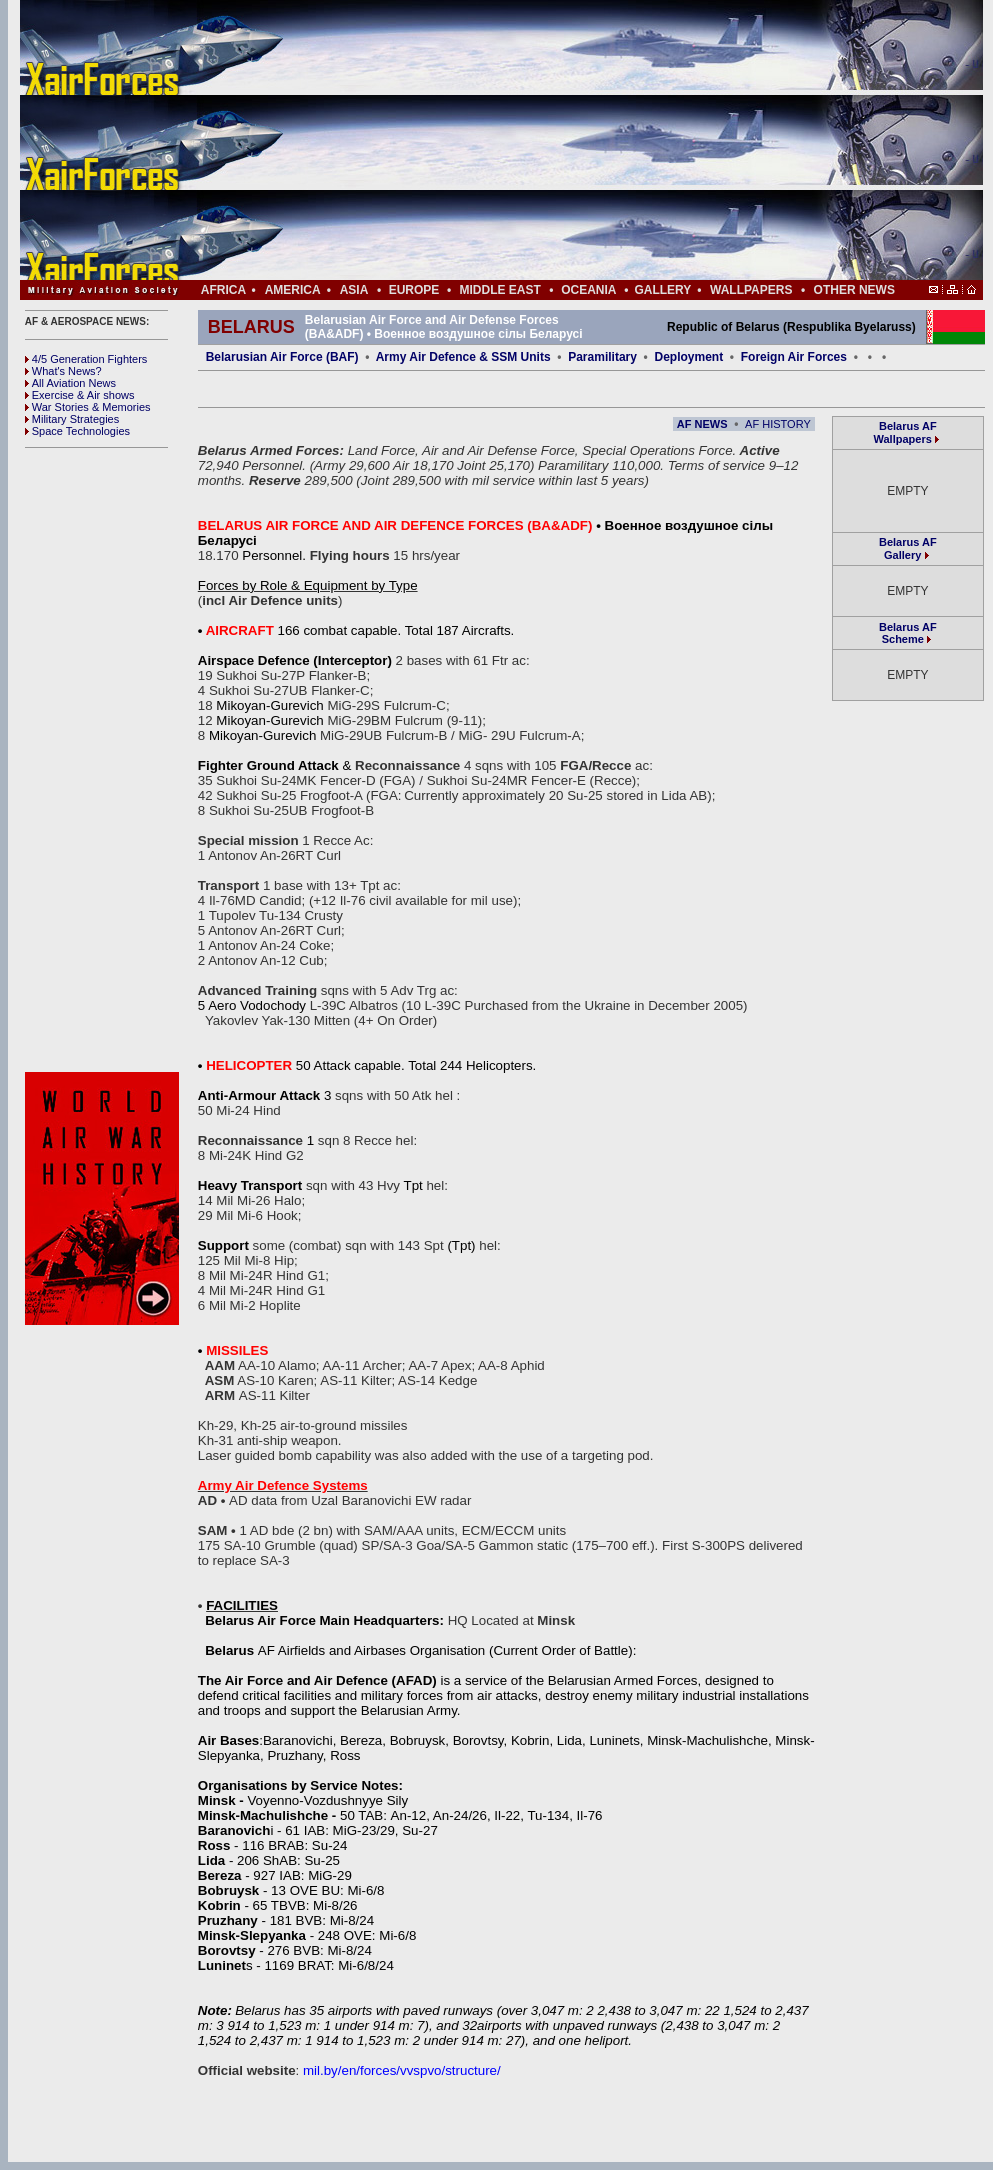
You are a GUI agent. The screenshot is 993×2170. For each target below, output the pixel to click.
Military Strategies (72, 419)
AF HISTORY (778, 424)
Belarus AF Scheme (908, 633)
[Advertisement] (561, 140)
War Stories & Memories (88, 407)
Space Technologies (77, 431)
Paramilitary (602, 357)
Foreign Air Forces (794, 357)
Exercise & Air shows (80, 395)
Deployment (688, 357)
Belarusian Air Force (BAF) (282, 357)
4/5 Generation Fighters (88, 359)
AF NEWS (702, 424)
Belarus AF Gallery (908, 548)
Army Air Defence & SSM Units (463, 357)
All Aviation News (70, 383)
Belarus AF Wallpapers (905, 432)
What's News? (63, 371)
